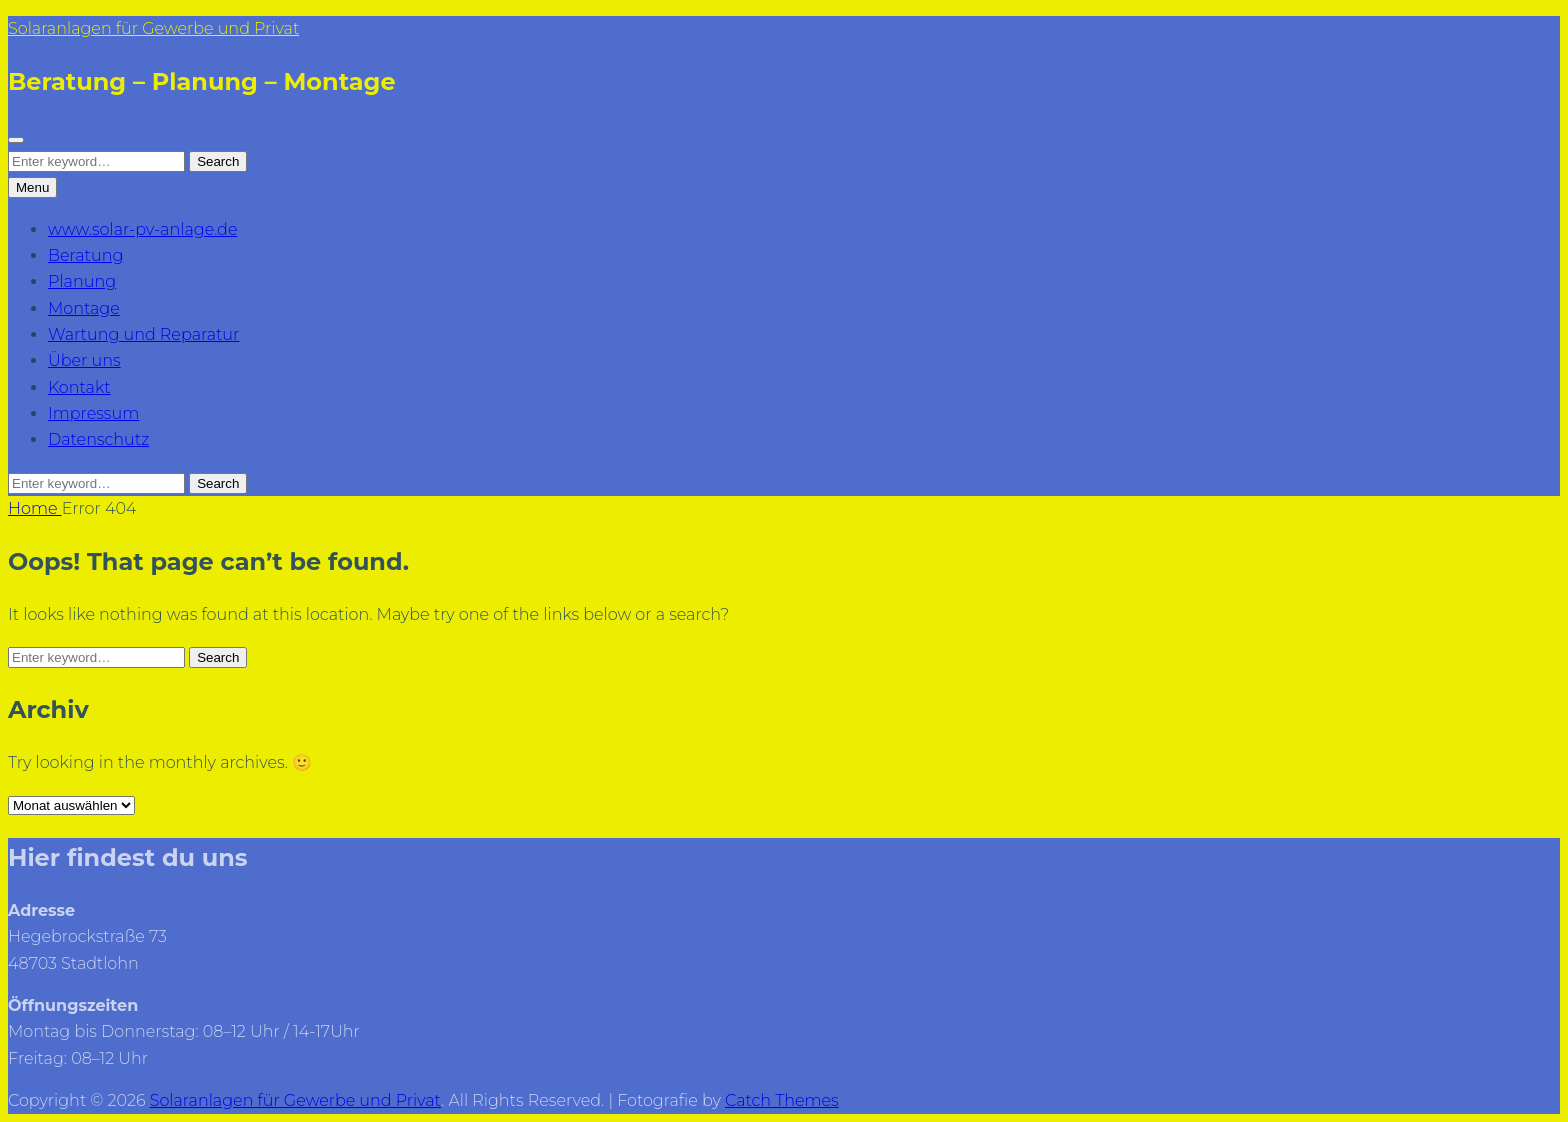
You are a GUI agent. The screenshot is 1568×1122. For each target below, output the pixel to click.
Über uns (84, 360)
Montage (84, 308)
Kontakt (79, 387)
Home (35, 508)
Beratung (85, 255)
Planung (82, 281)
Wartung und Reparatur (143, 334)
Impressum (93, 413)
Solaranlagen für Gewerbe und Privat (153, 28)
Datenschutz (98, 439)
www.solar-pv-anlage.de (142, 229)
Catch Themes (782, 1100)
